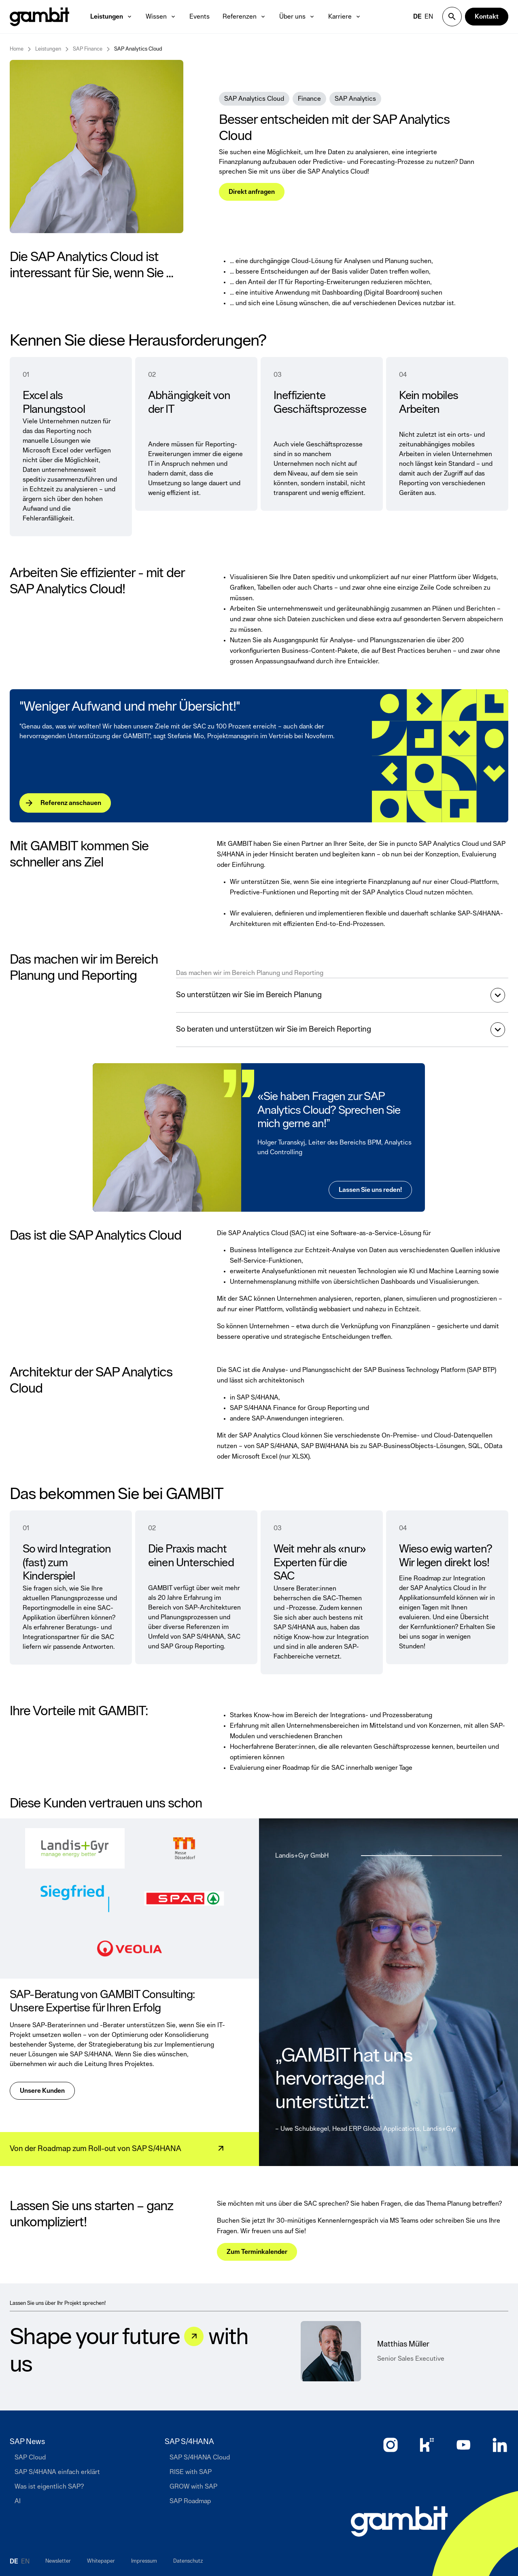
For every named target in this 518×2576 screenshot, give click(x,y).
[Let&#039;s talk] (194, 2336)
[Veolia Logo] (129, 1948)
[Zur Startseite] (399, 2521)
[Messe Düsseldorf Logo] (184, 1848)
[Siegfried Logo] (75, 1898)
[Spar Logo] (184, 1898)
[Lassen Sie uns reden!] (370, 1190)
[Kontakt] (486, 16)
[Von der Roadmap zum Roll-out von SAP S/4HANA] (112, 2149)
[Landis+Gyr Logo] (75, 1848)
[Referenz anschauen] (65, 803)
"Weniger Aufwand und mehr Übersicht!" (129, 707)
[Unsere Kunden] (42, 2091)
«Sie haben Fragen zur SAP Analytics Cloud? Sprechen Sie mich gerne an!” (329, 1110)
